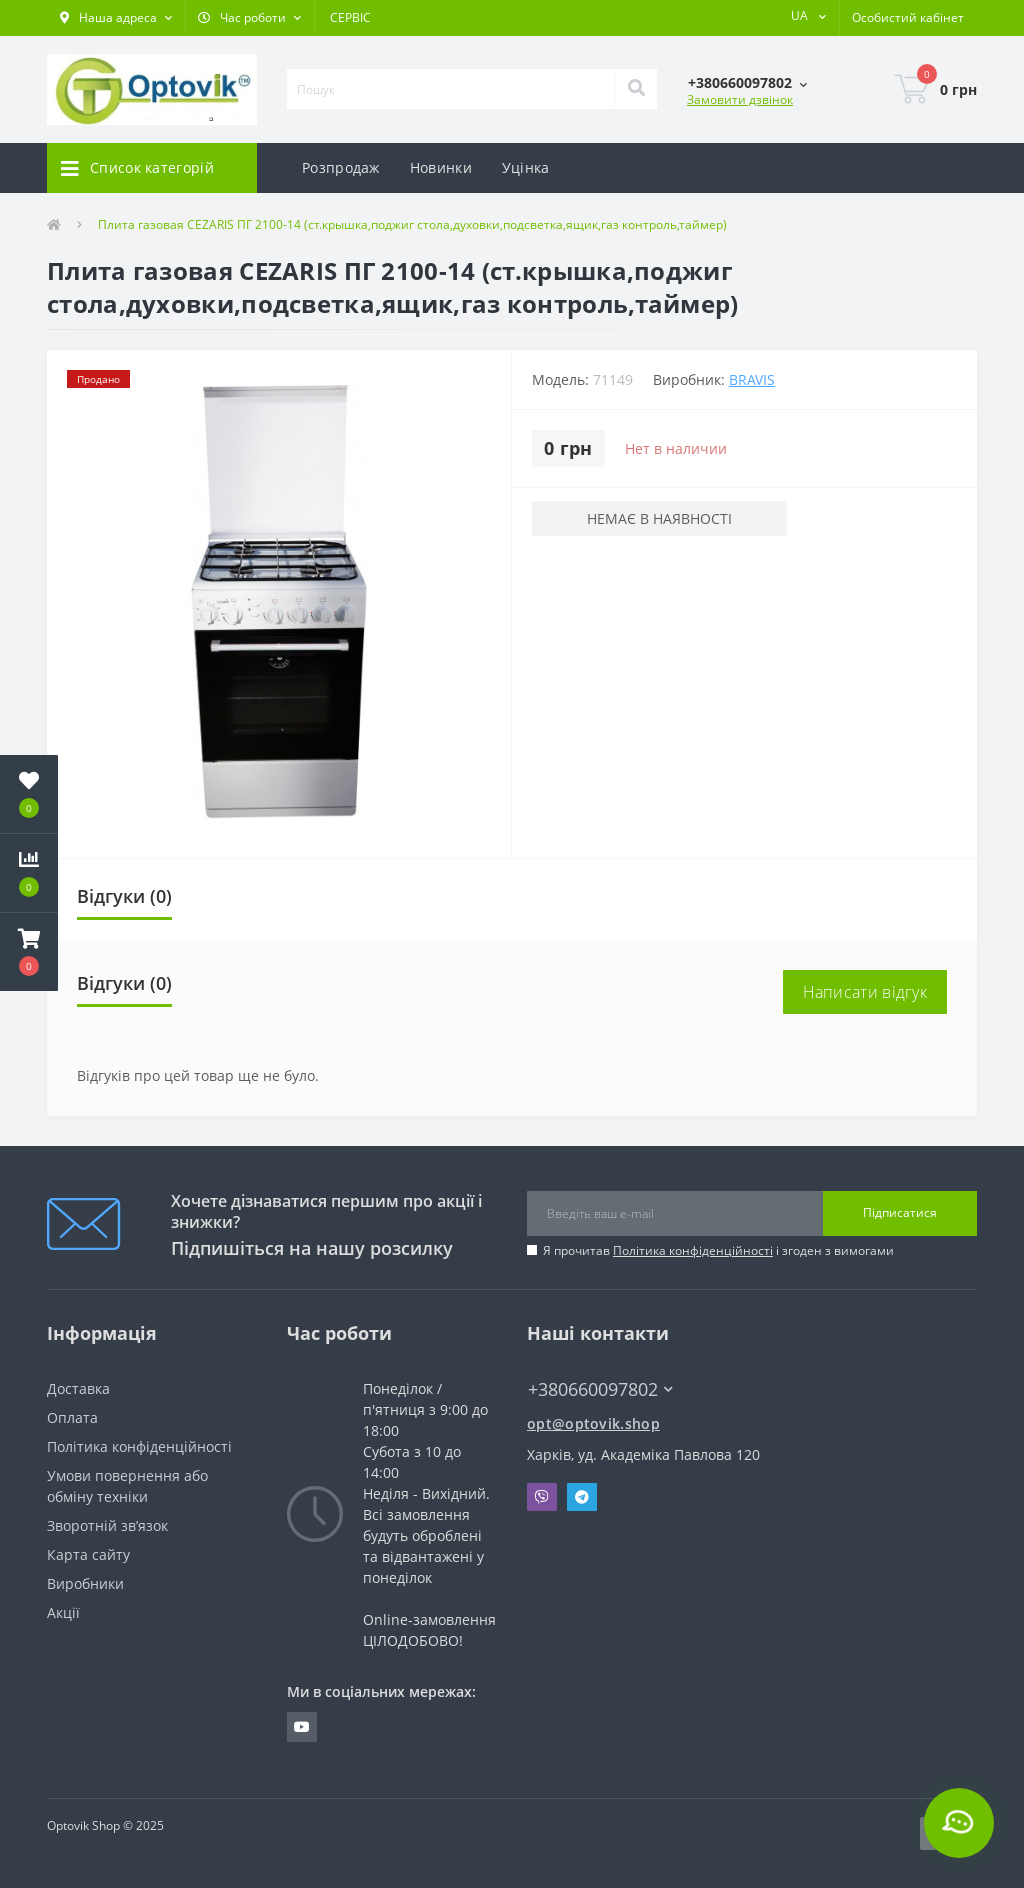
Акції (63, 1612)
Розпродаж (341, 167)
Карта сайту (88, 1554)
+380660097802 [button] (600, 1389)
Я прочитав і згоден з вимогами (718, 1250)
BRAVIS (752, 379)
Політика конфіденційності (693, 1250)
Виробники (85, 1583)
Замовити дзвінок (740, 99)
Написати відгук (865, 992)
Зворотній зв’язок (107, 1525)
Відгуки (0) (124, 896)
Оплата (72, 1417)
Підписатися (900, 1212)
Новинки (441, 167)
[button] (116, 18)
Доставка (78, 1388)
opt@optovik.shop (593, 1423)
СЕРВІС (350, 17)
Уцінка (526, 167)
